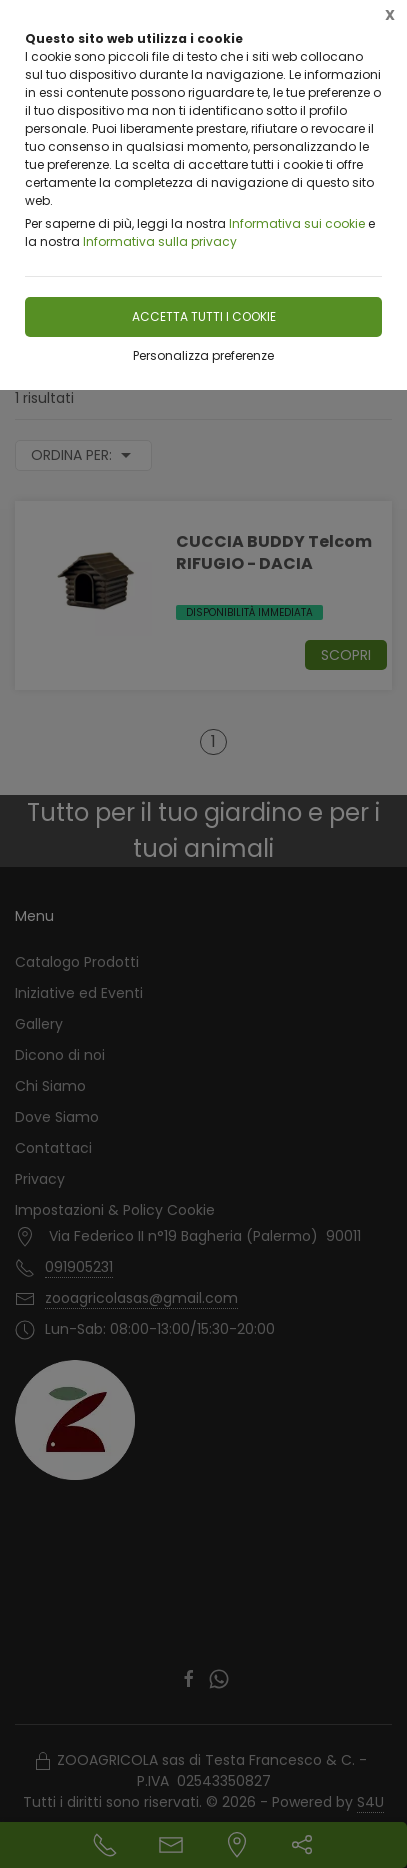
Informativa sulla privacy (160, 241)
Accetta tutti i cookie (204, 316)
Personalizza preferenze (203, 355)
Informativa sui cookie (297, 223)
